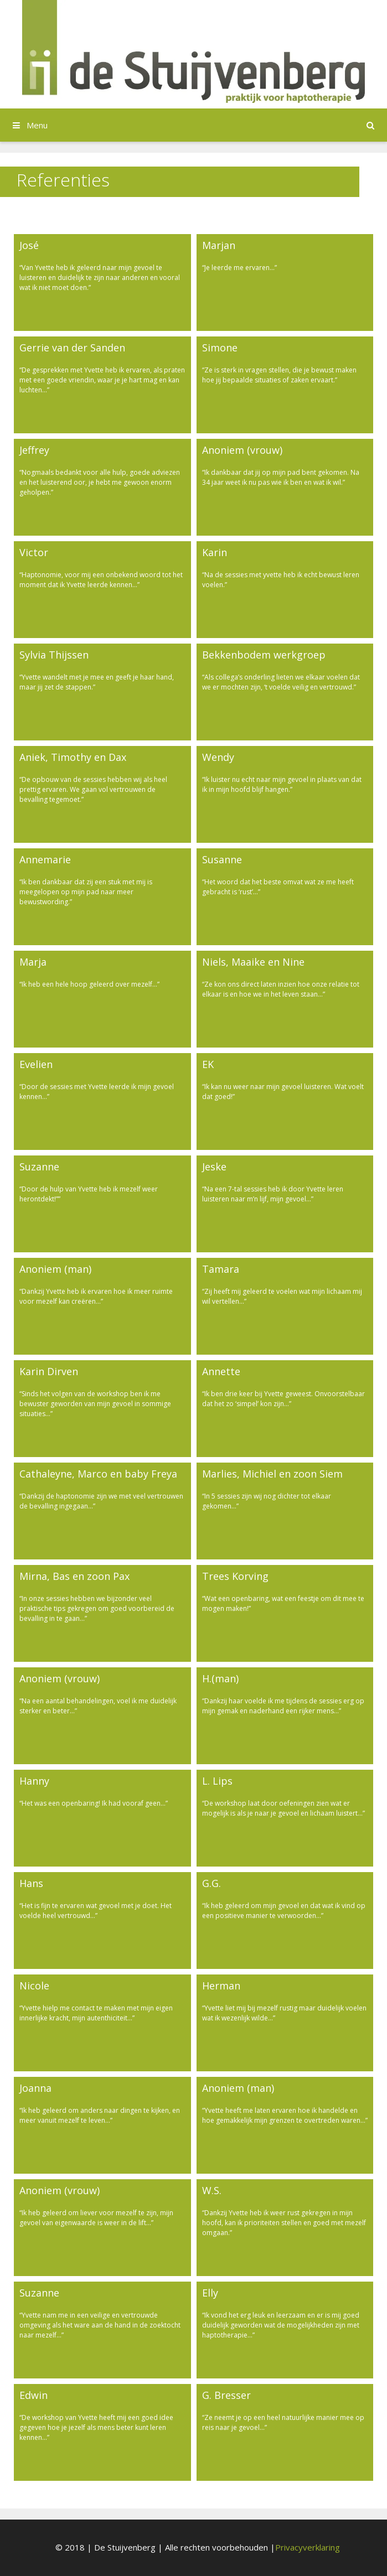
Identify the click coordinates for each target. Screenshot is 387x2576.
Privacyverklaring (307, 2547)
